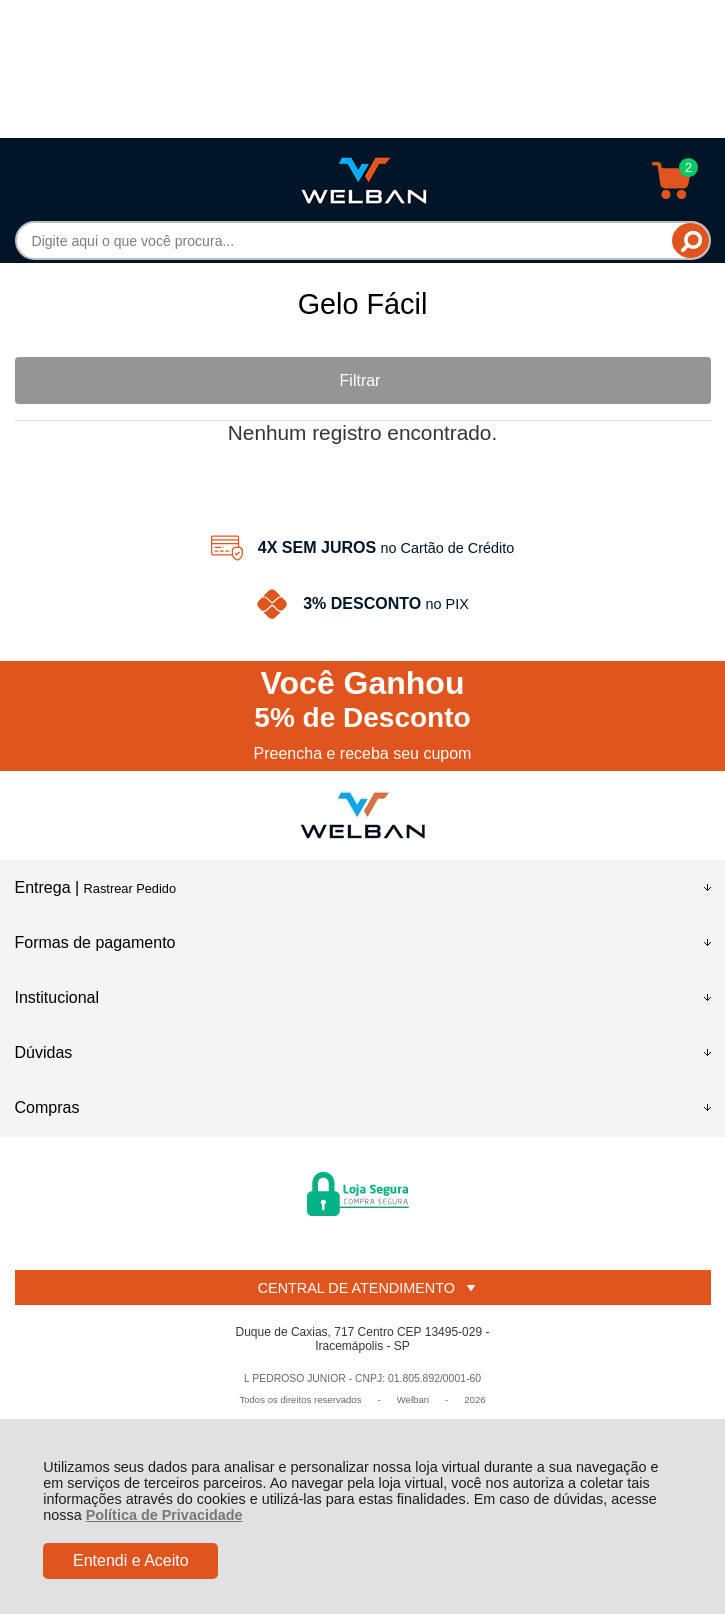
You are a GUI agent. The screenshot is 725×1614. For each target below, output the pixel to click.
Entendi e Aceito (131, 1560)
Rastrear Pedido (130, 888)
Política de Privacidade (164, 1515)
